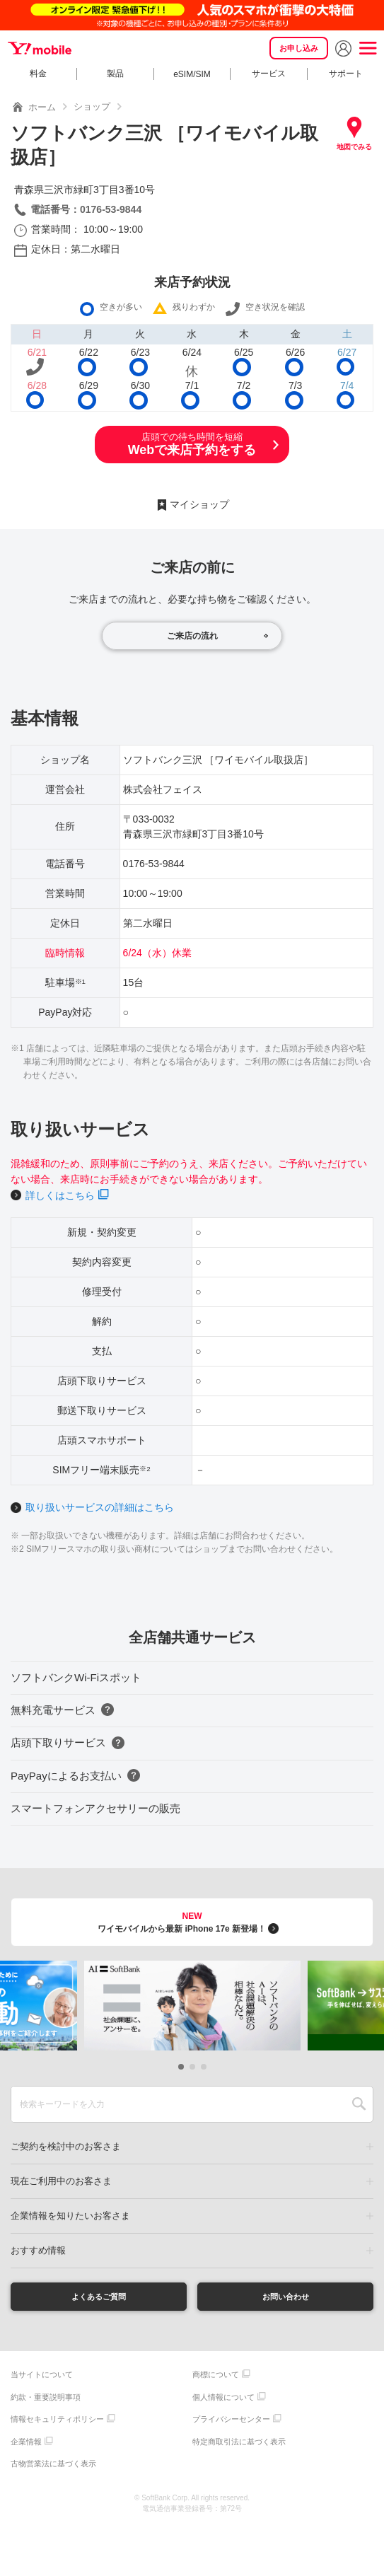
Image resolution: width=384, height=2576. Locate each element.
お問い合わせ (285, 2298)
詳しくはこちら (60, 1195)
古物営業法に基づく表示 (53, 2468)
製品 (115, 74)
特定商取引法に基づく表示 (239, 2445)
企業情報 (26, 2445)
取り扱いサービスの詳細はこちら (99, 1507)
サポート (346, 74)
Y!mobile (42, 48)
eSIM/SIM (192, 74)
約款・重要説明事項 (46, 2400)
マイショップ (199, 504)
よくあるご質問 (98, 2298)
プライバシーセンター (231, 2423)
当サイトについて (42, 2378)
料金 (38, 74)
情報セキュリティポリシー (57, 2423)
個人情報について (223, 2400)
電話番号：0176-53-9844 (85, 209)
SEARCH (359, 2104)
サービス (269, 74)
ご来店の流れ (192, 636)
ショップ (92, 106)
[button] (181, 2067)
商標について (215, 2378)
